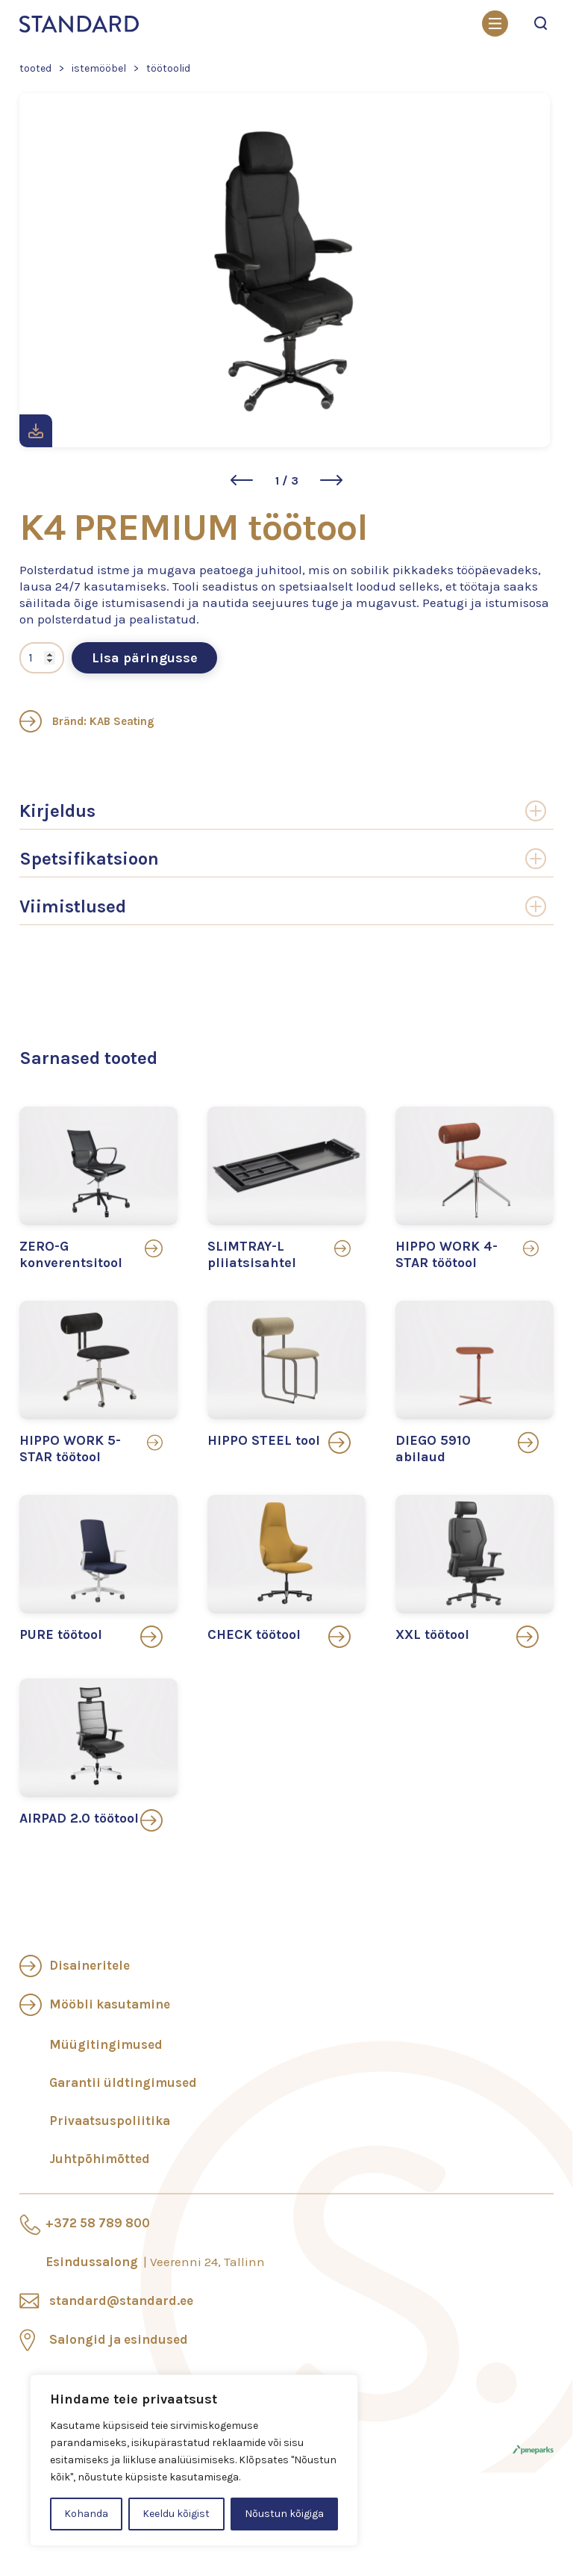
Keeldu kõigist (176, 2513)
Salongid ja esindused (118, 2339)
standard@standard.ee (121, 2300)
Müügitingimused (106, 2044)
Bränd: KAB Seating (86, 721)
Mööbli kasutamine (109, 2004)
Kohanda (86, 2513)
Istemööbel (99, 68)
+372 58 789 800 (98, 2222)
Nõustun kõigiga (284, 2513)
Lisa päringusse (145, 658)
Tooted (35, 68)
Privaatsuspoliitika (109, 2120)
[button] (242, 480)
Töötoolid (168, 68)
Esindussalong (155, 2261)
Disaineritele (89, 1965)
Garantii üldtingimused (123, 2082)
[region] (194, 2460)
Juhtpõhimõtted (99, 2158)
